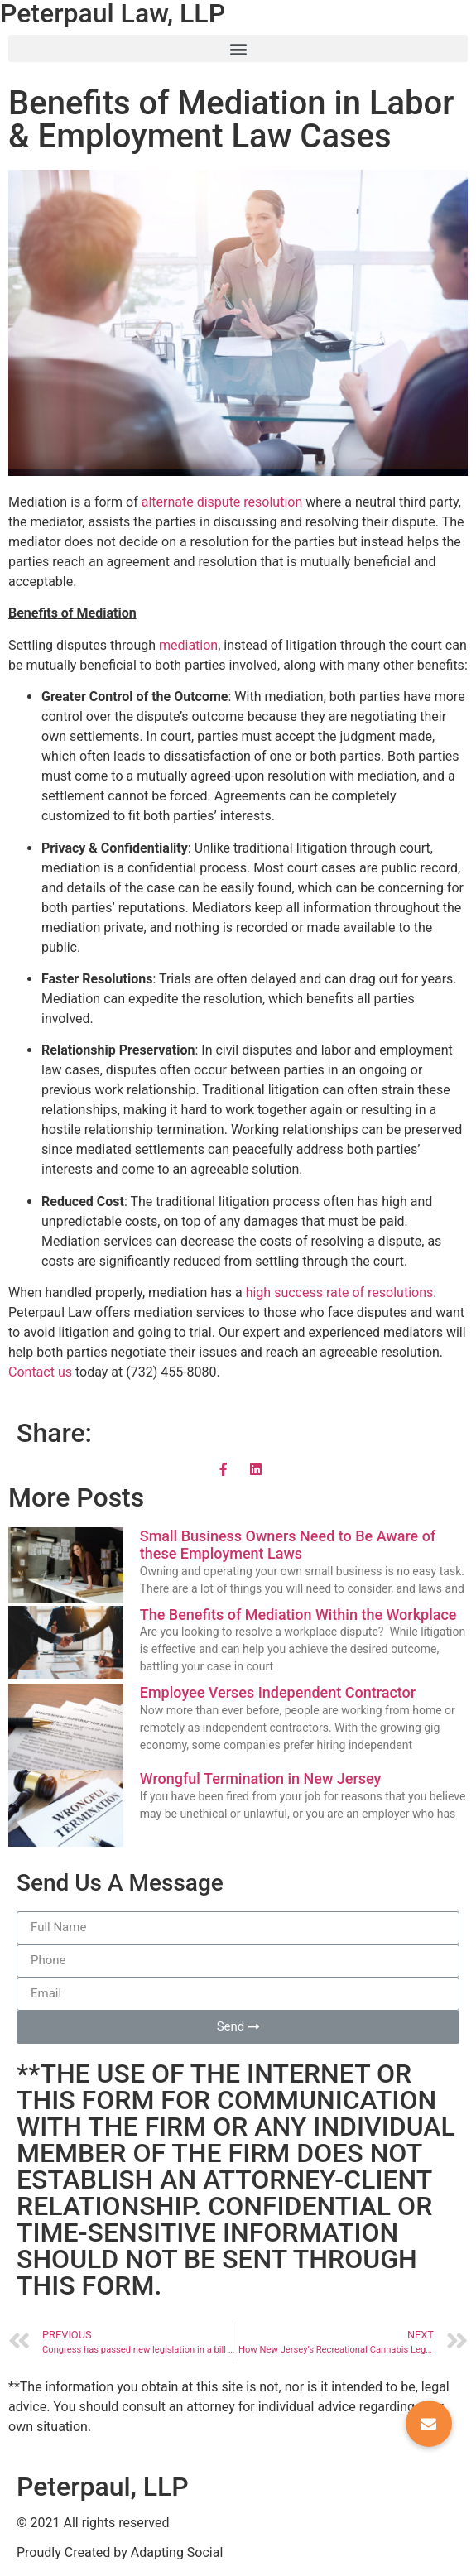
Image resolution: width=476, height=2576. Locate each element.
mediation (188, 645)
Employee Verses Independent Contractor (278, 1692)
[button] (238, 48)
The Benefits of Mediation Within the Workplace (298, 1614)
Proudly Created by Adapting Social (120, 2552)
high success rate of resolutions (340, 1292)
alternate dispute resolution (222, 502)
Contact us (40, 1372)
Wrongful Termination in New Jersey (261, 1778)
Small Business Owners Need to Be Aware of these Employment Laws (288, 1545)
